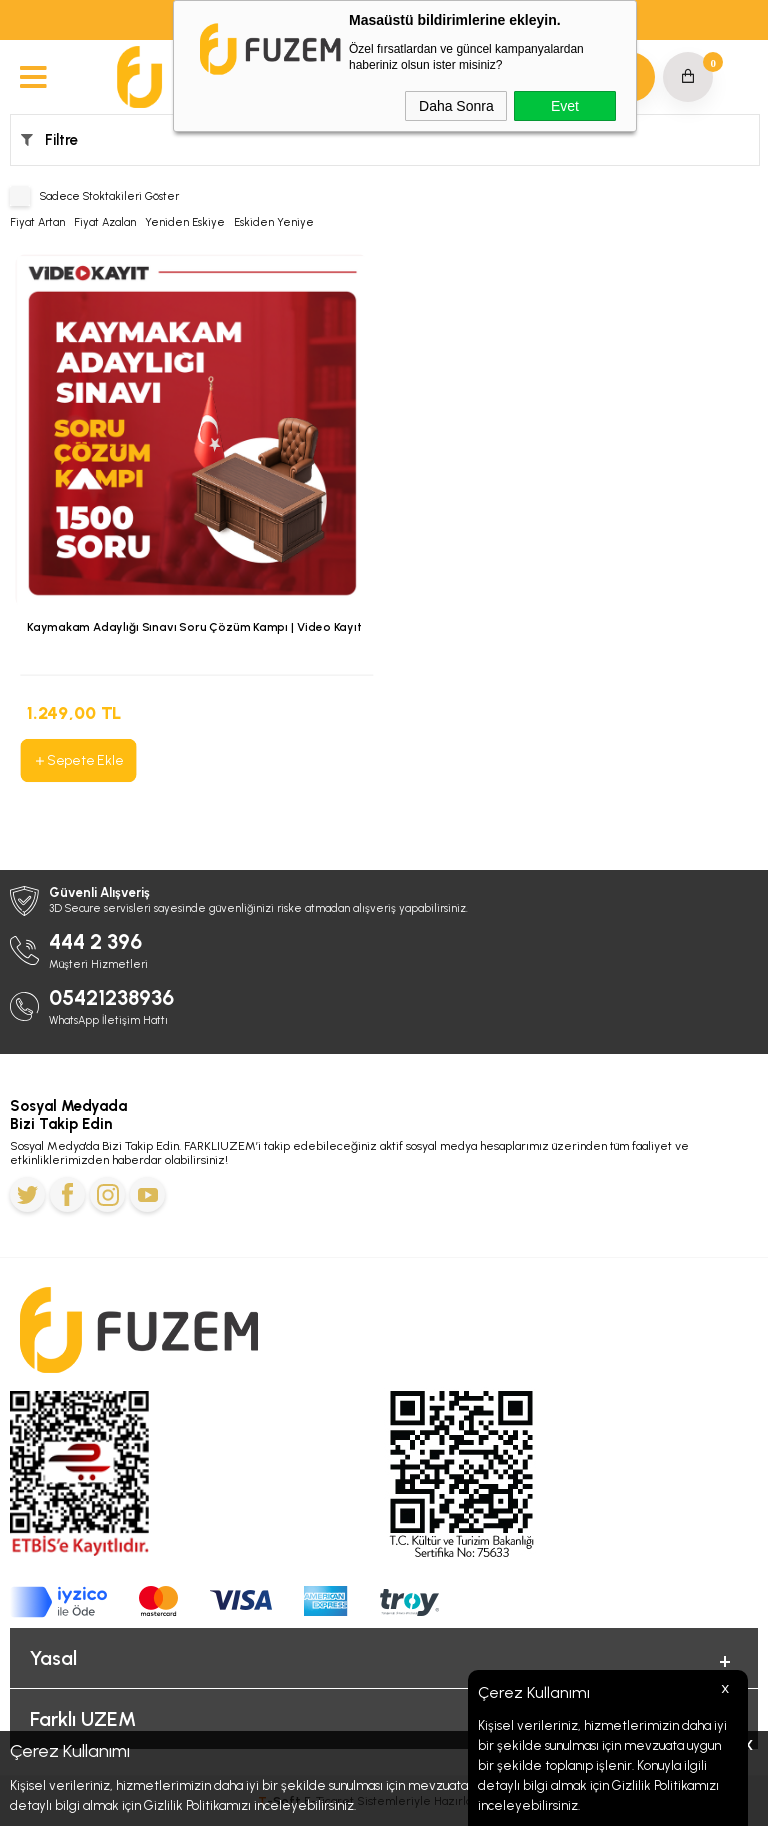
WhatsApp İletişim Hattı (108, 1020)
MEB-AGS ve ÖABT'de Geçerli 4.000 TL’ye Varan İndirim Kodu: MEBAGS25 (384, 20)
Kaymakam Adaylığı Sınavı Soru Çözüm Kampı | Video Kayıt (194, 627)
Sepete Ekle (78, 760)
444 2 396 (95, 941)
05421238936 (111, 997)
